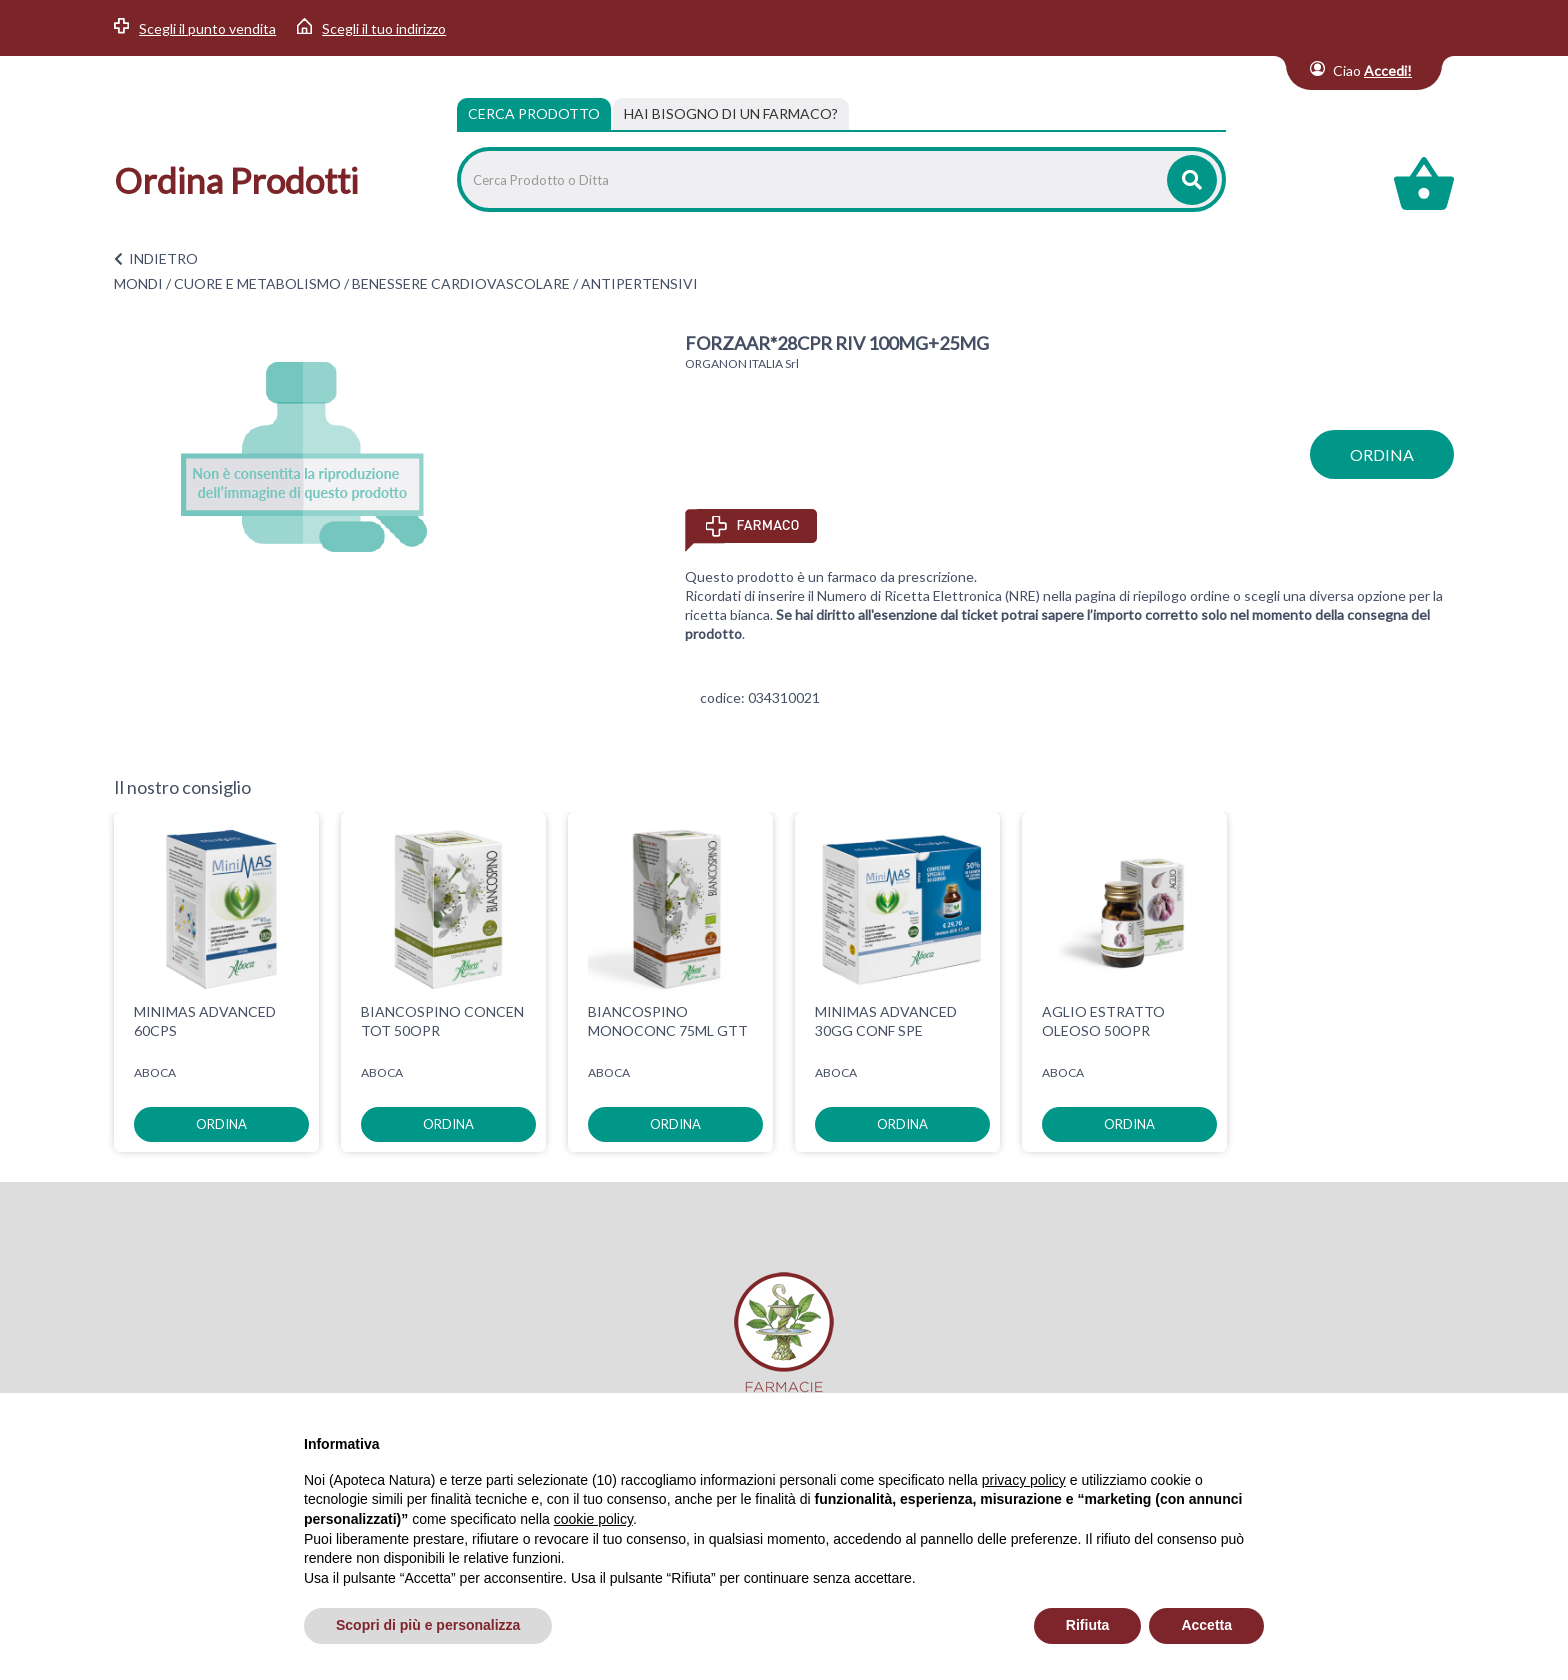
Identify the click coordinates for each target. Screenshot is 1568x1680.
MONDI (138, 283)
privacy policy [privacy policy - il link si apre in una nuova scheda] (1024, 1480)
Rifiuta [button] (1088, 1625)
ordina (1382, 454)
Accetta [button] (1206, 1625)
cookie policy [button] (593, 1519)
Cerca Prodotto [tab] (534, 113)
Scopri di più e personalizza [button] (428, 1625)
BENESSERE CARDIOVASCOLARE (461, 283)
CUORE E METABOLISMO (257, 283)
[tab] (731, 114)
